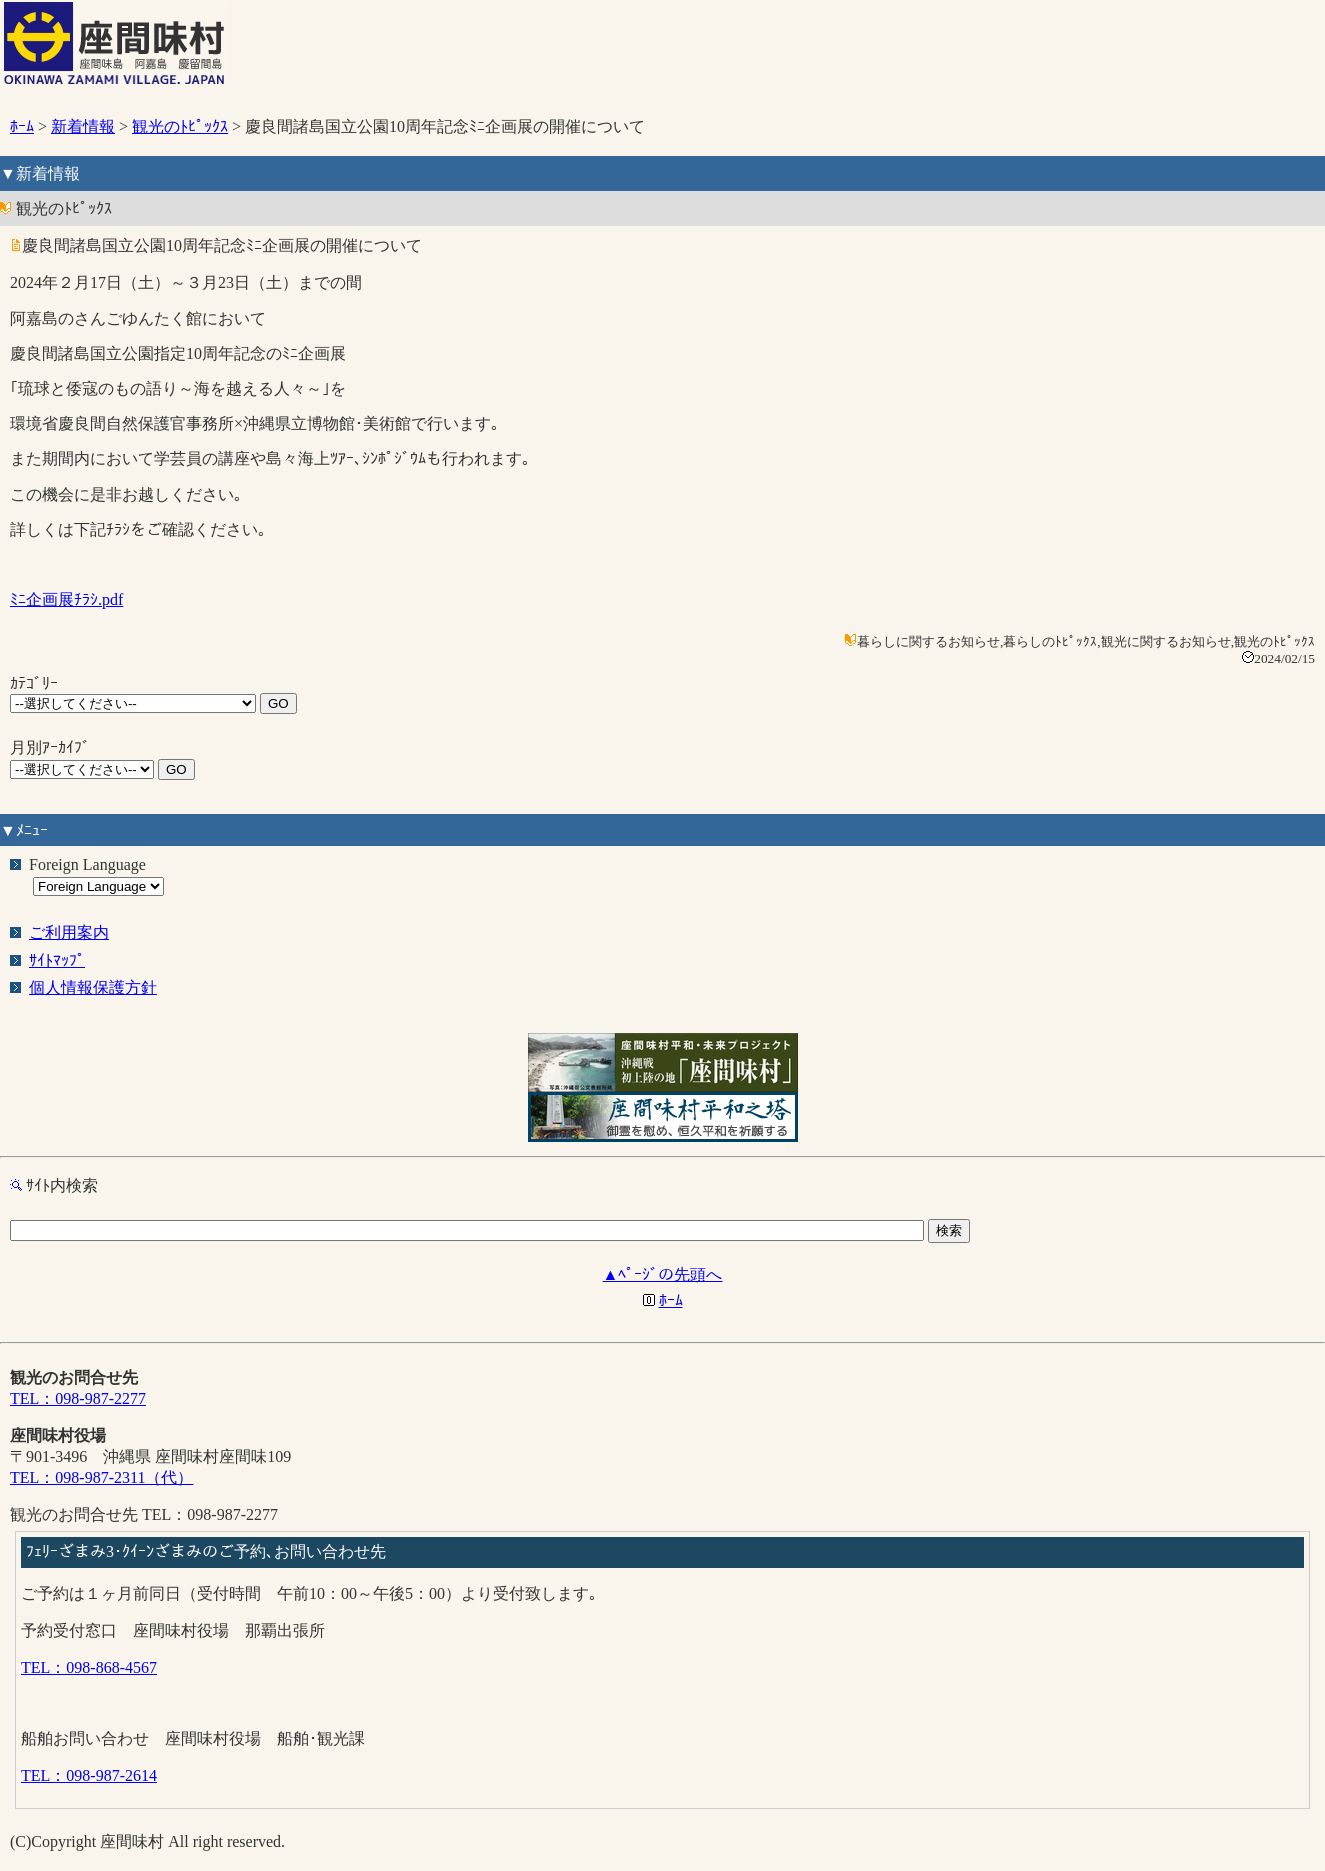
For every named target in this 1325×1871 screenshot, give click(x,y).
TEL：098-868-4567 (89, 1667)
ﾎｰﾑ (22, 126)
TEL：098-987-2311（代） (101, 1477)
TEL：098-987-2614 (89, 1775)
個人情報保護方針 (93, 987)
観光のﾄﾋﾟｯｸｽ (180, 126)
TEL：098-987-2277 (78, 1398)
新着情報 (83, 126)
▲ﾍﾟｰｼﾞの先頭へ (663, 1274)
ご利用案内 (69, 932)
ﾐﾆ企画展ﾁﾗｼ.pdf (66, 599)
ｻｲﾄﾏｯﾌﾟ (57, 960)
